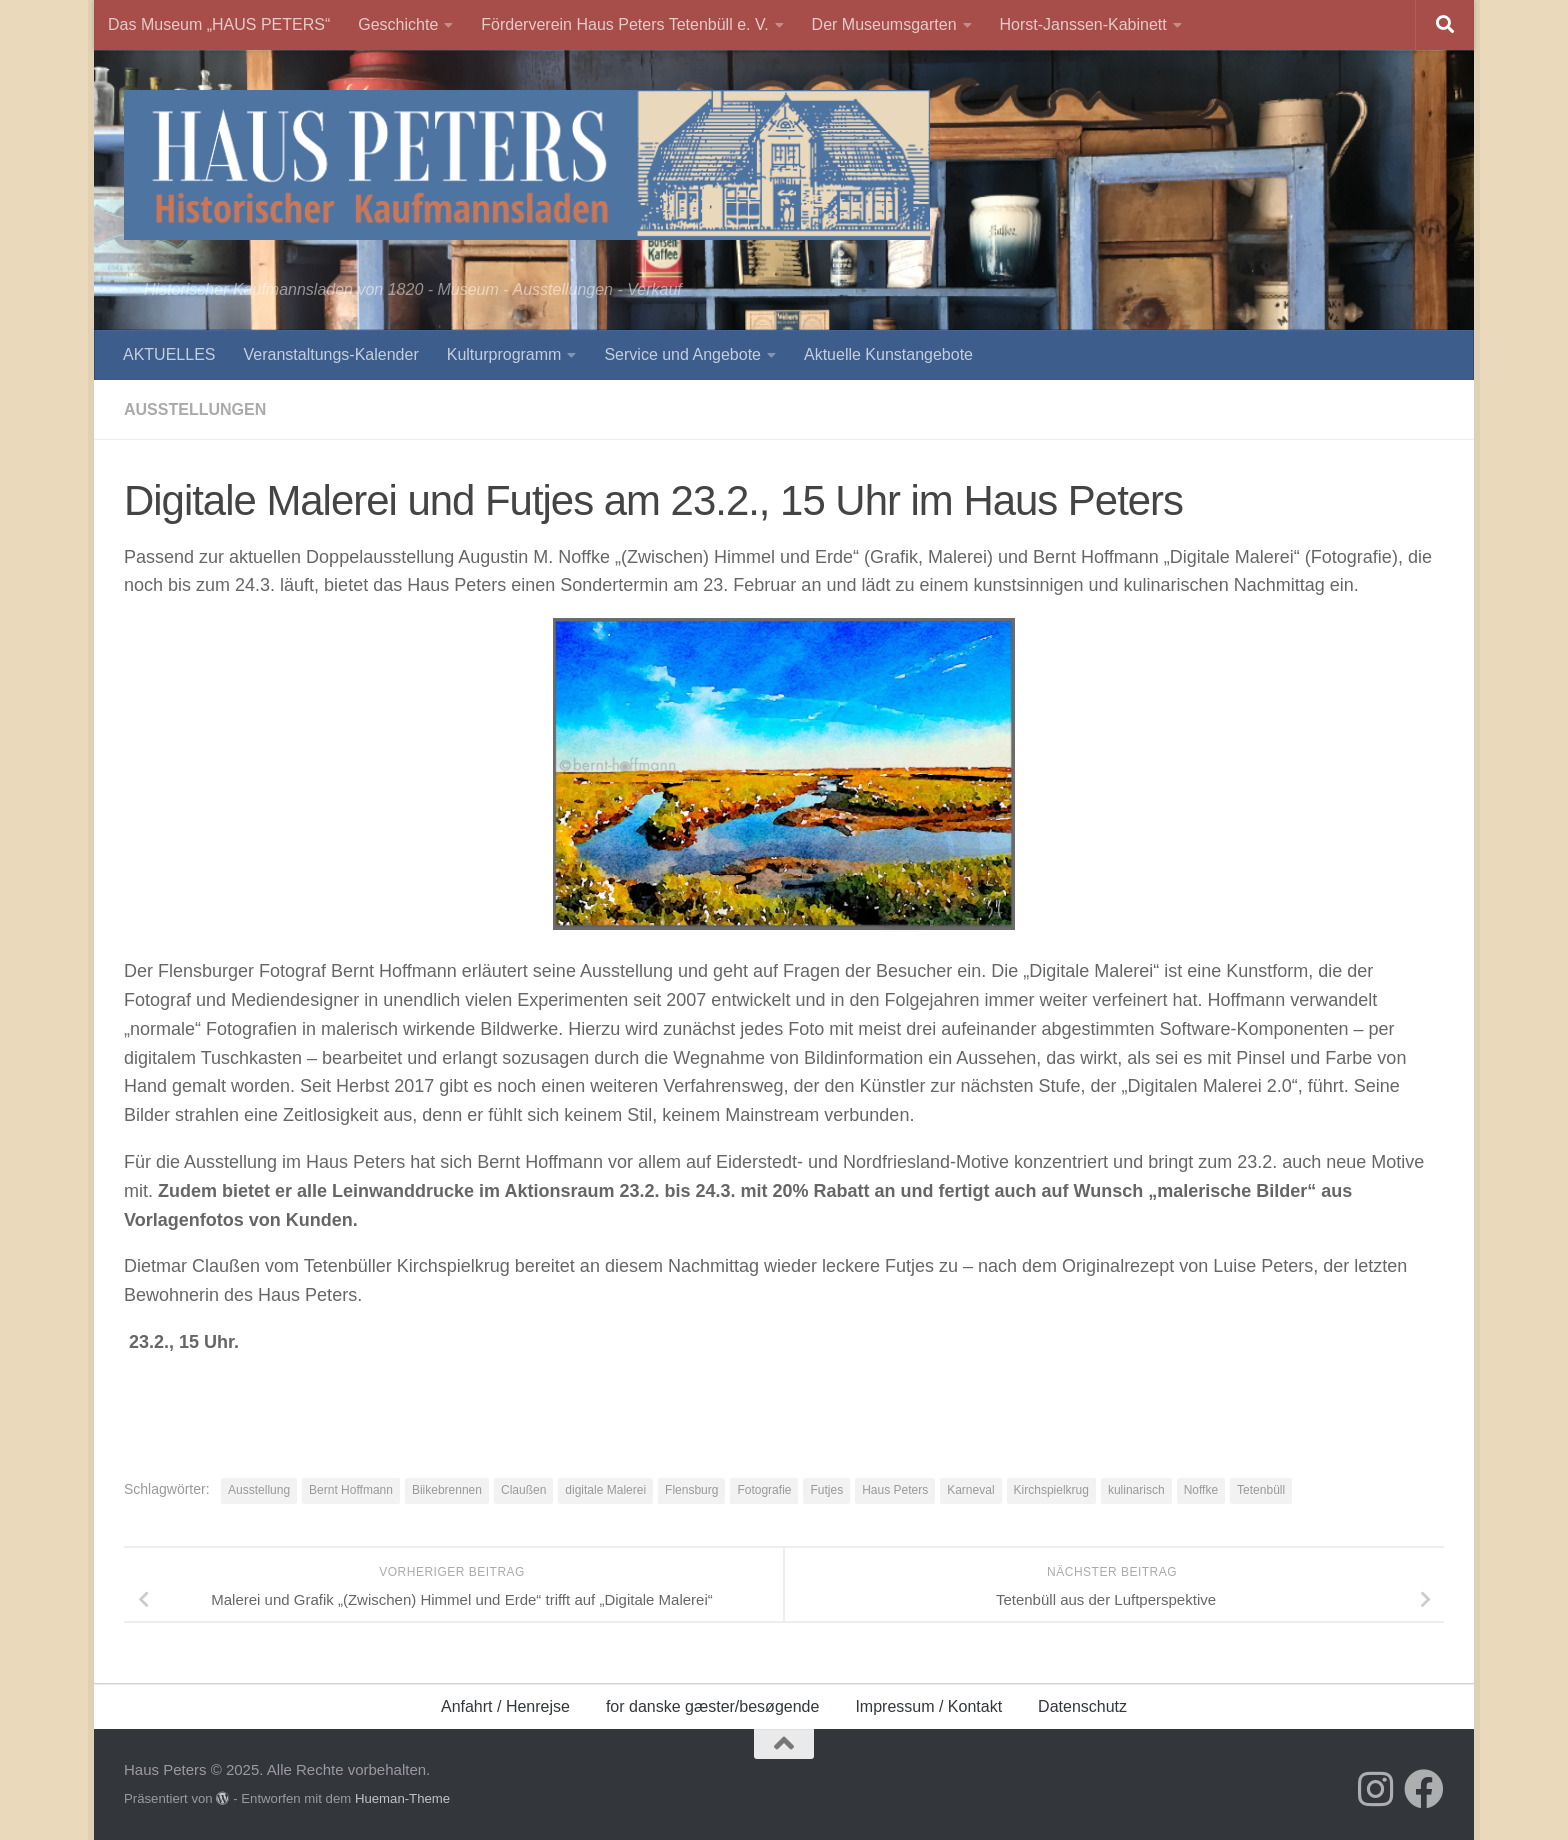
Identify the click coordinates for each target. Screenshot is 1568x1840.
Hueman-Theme (402, 1798)
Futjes (826, 1490)
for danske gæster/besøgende (712, 1706)
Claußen (523, 1490)
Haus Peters (895, 1490)
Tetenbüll (1261, 1490)
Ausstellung (259, 1490)
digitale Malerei (605, 1490)
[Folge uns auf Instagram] (1376, 1789)
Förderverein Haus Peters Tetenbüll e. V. (624, 24)
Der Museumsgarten (884, 24)
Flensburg (691, 1490)
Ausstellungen (195, 409)
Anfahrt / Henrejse (505, 1706)
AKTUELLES (169, 354)
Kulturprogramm (504, 354)
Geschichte (398, 24)
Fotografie (764, 1490)
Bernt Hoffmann (351, 1490)
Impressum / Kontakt (928, 1706)
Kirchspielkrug (1051, 1490)
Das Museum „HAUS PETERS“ (219, 24)
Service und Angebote (682, 354)
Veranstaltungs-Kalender (330, 354)
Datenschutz (1082, 1706)
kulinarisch (1136, 1490)
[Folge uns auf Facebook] (1424, 1789)
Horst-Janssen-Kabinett (1083, 24)
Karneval (970, 1490)
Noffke (1201, 1490)
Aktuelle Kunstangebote (888, 354)
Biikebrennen (447, 1490)
